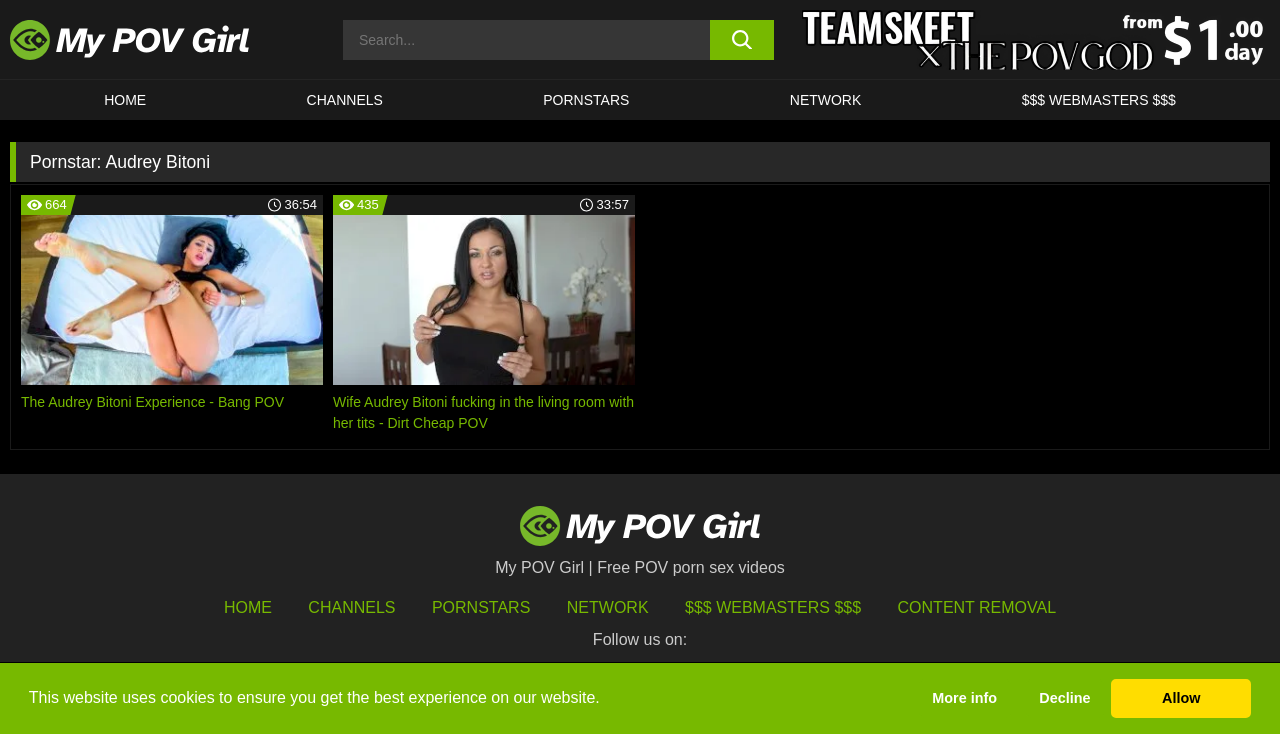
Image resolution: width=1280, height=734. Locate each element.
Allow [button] (1181, 698)
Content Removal (977, 607)
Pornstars (586, 100)
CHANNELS (345, 100)
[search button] (742, 40)
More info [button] (964, 698)
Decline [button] (1064, 698)
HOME (125, 100)
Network (826, 100)
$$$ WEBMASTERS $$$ (1099, 100)
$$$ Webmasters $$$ (773, 607)
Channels (351, 607)
